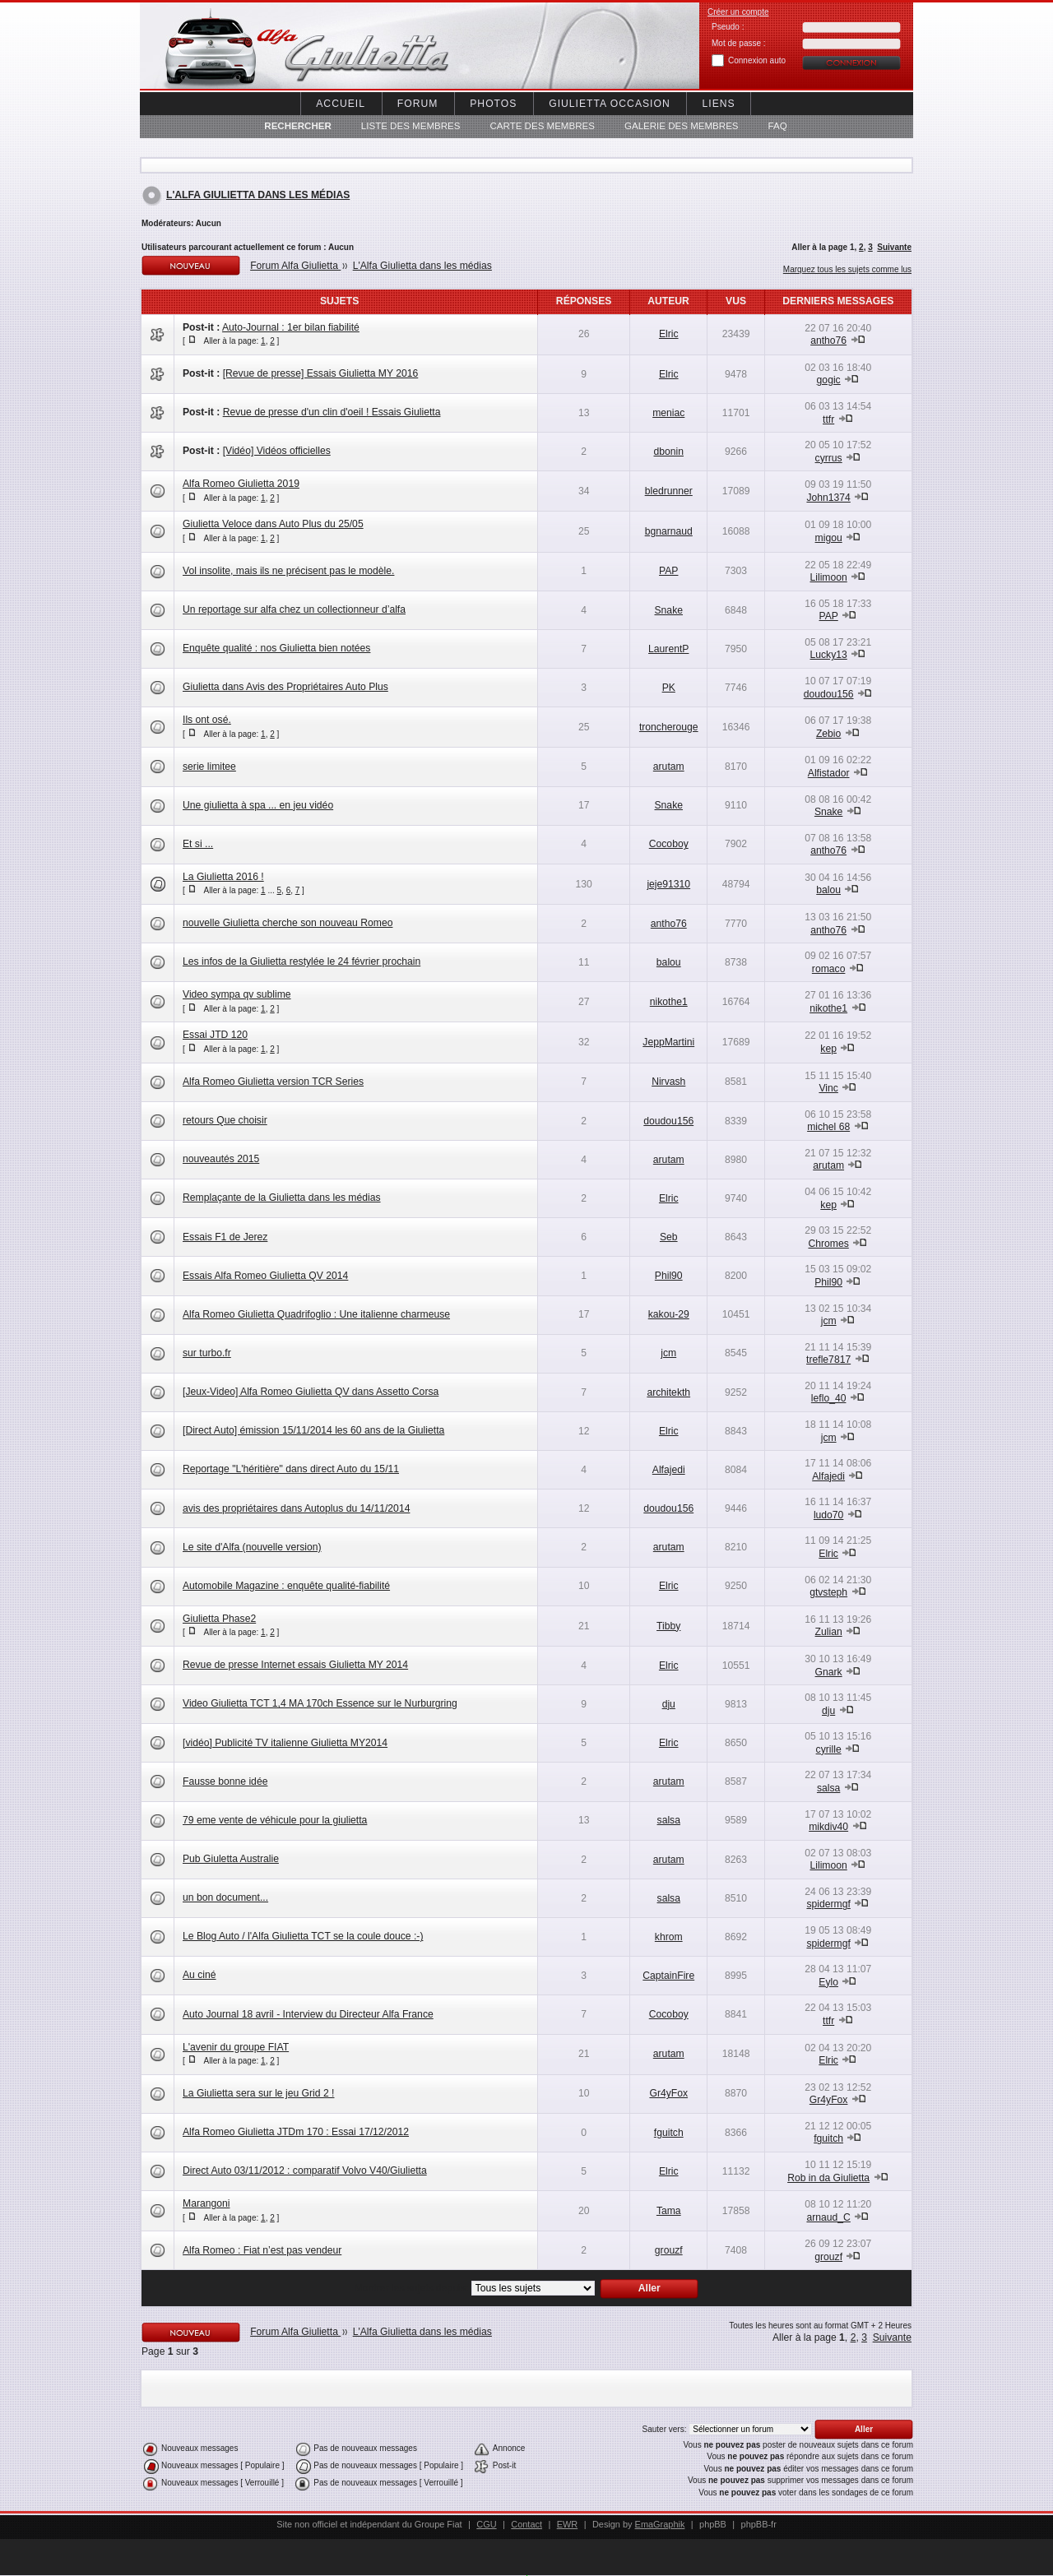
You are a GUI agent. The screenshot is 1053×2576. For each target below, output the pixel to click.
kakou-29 (668, 1314)
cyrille (829, 1749)
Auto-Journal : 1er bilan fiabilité (291, 327)
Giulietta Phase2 (219, 1618)
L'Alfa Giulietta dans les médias (258, 195)
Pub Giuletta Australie (231, 1859)
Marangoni (206, 2203)
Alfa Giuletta (280, 45)
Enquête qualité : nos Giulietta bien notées (276, 648)
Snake (669, 610)
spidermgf (828, 1904)
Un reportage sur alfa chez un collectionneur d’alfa (294, 609)
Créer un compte (737, 11)
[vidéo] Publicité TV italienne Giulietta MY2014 (285, 1743)
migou (828, 538)
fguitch (669, 2132)
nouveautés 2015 (221, 1159)
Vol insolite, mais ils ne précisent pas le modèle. (288, 571)
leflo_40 (829, 1398)
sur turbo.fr (207, 1353)
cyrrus (828, 458)
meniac (668, 413)
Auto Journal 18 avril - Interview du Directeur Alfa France (308, 2014)
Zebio (828, 733)
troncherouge (668, 727)
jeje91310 (668, 884)
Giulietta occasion (609, 103)
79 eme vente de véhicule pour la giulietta (275, 1820)
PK (668, 687)
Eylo (828, 1982)
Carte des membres (541, 126)
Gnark (828, 1672)
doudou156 (829, 694)
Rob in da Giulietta (828, 2178)
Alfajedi (668, 1470)
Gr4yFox (668, 2093)
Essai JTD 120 (215, 1034)
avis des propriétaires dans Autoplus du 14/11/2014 (296, 1508)
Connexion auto (757, 60)
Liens (719, 103)
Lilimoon (828, 577)
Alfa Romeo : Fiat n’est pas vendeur (262, 2250)
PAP (668, 571)
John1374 (828, 497)
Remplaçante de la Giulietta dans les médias (282, 1197)
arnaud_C (828, 2217)
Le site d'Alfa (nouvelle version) (252, 1547)
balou (828, 890)
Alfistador (829, 773)
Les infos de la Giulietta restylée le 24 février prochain (301, 961)
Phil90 (669, 1275)
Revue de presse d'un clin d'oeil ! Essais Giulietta (332, 412)
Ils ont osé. (207, 719)
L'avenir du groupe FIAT (236, 2047)
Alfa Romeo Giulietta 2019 (241, 483)
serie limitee (209, 766)
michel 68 (828, 1127)
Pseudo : (728, 26)
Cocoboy (669, 844)
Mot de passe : (739, 43)
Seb (669, 1237)
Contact (526, 2524)
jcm (829, 1321)
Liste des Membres (411, 126)
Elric (669, 334)
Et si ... (198, 844)
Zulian (828, 1632)
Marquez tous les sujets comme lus (847, 269)
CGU (486, 2524)
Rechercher (297, 126)
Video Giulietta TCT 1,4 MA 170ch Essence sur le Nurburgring (320, 1703)
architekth (668, 1392)
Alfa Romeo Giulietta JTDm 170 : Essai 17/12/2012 (296, 2132)
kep (828, 1048)
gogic (829, 380)
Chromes (828, 1243)
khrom (669, 1937)
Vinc (828, 1088)
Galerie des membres (681, 126)
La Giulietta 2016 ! (223, 877)
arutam (668, 766)
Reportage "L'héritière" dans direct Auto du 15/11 (291, 1469)
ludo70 (829, 1515)
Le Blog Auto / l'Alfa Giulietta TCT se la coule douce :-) (303, 1936)
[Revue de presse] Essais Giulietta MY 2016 (321, 373)
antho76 (828, 340)
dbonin (668, 451)
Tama (668, 2211)
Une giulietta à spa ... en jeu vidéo (258, 805)
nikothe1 (669, 1002)
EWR (567, 2524)
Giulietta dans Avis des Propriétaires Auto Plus (285, 687)
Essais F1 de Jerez (225, 1237)
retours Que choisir (225, 1120)
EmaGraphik (660, 2524)
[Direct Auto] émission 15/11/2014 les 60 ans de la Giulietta (313, 1430)
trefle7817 (828, 1359)
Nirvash (668, 1081)
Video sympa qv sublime (237, 994)
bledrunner (669, 491)
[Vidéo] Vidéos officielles (277, 450)
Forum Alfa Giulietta (295, 265)
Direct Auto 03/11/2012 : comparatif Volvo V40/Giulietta (305, 2170)
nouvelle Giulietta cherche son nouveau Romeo (287, 923)
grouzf (669, 2250)
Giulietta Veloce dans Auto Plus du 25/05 (273, 524)
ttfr (828, 419)
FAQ (777, 126)
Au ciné (199, 1975)
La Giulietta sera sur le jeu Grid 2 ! (258, 2093)
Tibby (668, 1626)
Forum (417, 103)
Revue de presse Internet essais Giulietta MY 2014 (295, 1664)
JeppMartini (668, 1042)
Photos (493, 103)
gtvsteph (828, 1592)
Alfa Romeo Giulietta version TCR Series (273, 1081)
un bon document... (225, 1897)
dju (668, 1704)
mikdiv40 (828, 1826)
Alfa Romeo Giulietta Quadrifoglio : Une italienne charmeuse (316, 1314)
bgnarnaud (669, 531)
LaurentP (668, 649)
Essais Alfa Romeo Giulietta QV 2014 (265, 1275)
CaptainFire (668, 1975)
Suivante (894, 247)
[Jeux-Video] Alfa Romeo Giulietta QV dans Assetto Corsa (310, 1391)
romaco (829, 969)
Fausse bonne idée (225, 1781)
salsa (828, 1788)
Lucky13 (828, 654)
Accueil (340, 103)
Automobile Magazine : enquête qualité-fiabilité (286, 1585)
